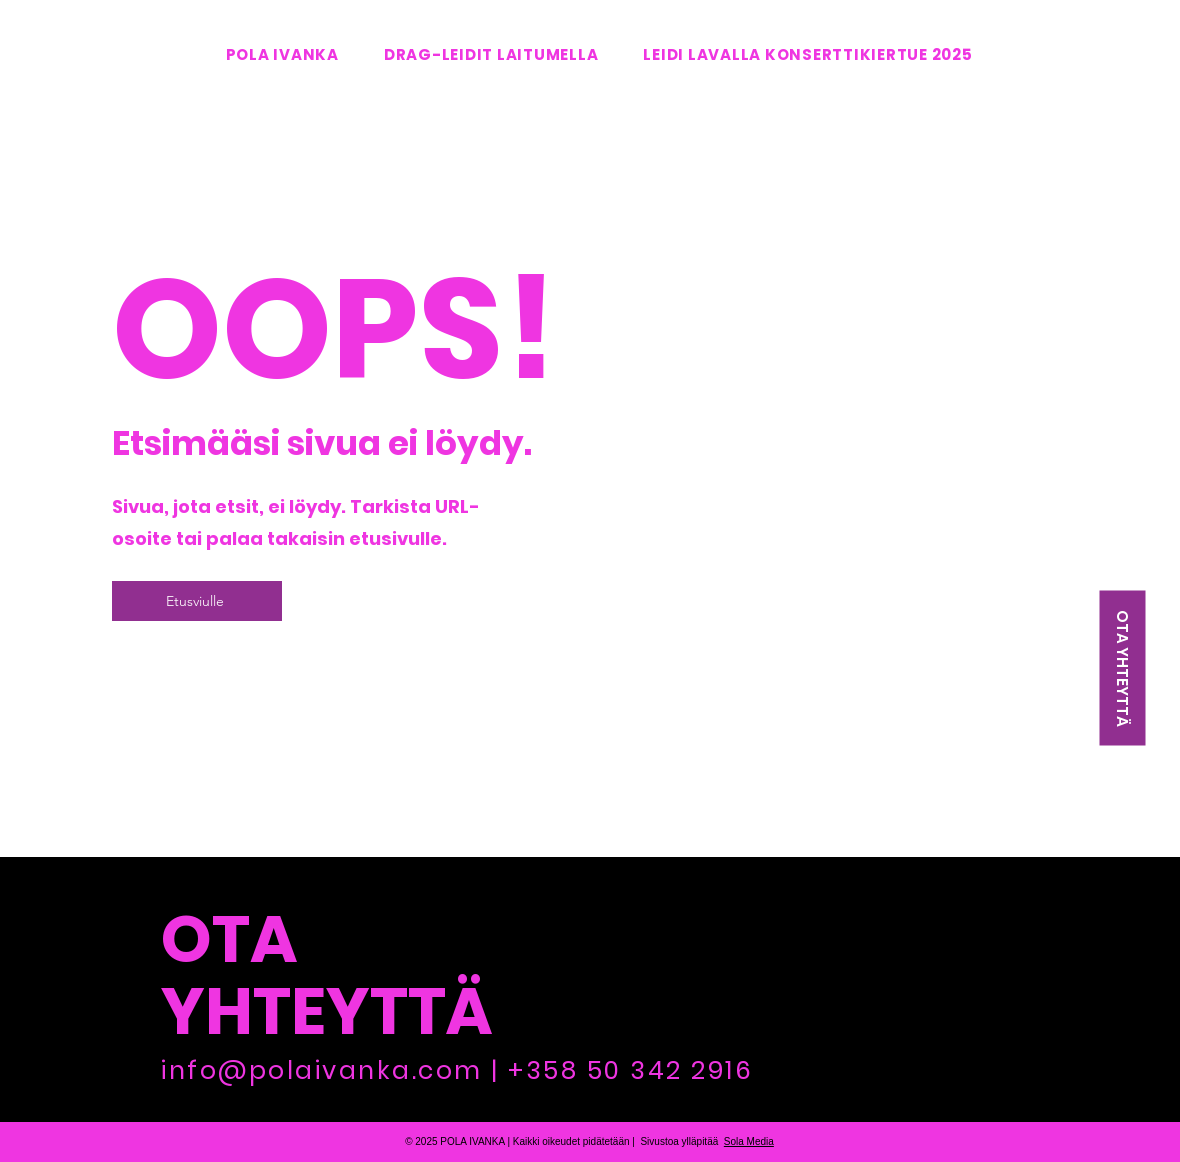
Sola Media (749, 1141)
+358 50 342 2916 (630, 1070)
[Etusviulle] (197, 601)
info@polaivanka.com (322, 1070)
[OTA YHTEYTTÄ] (1122, 668)
